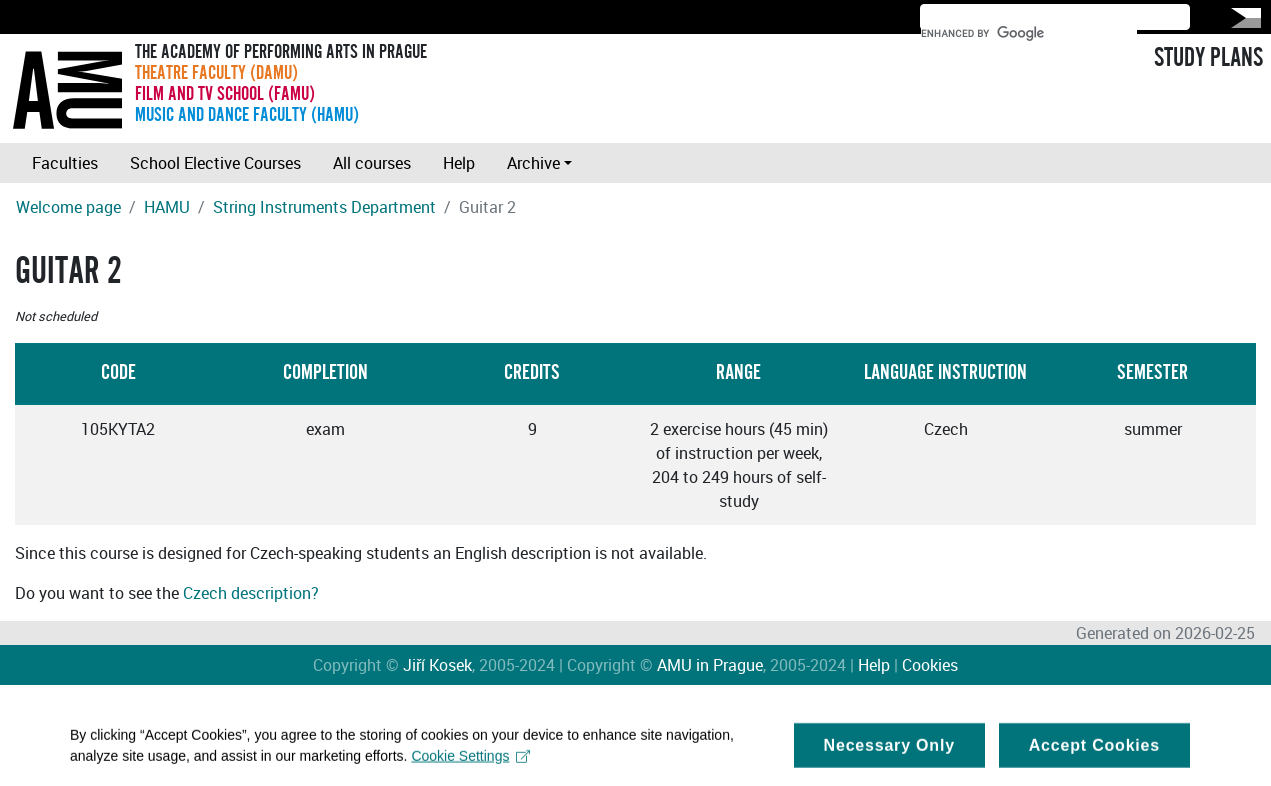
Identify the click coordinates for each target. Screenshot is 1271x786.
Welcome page (68, 207)
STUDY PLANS (1208, 58)
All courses (372, 163)
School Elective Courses (215, 163)
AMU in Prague (710, 665)
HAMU (167, 207)
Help (459, 163)
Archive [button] (533, 163)
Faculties (65, 163)
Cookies (930, 665)
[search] (1029, 33)
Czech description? (251, 593)
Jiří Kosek (437, 665)
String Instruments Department (324, 207)
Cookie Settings (470, 763)
